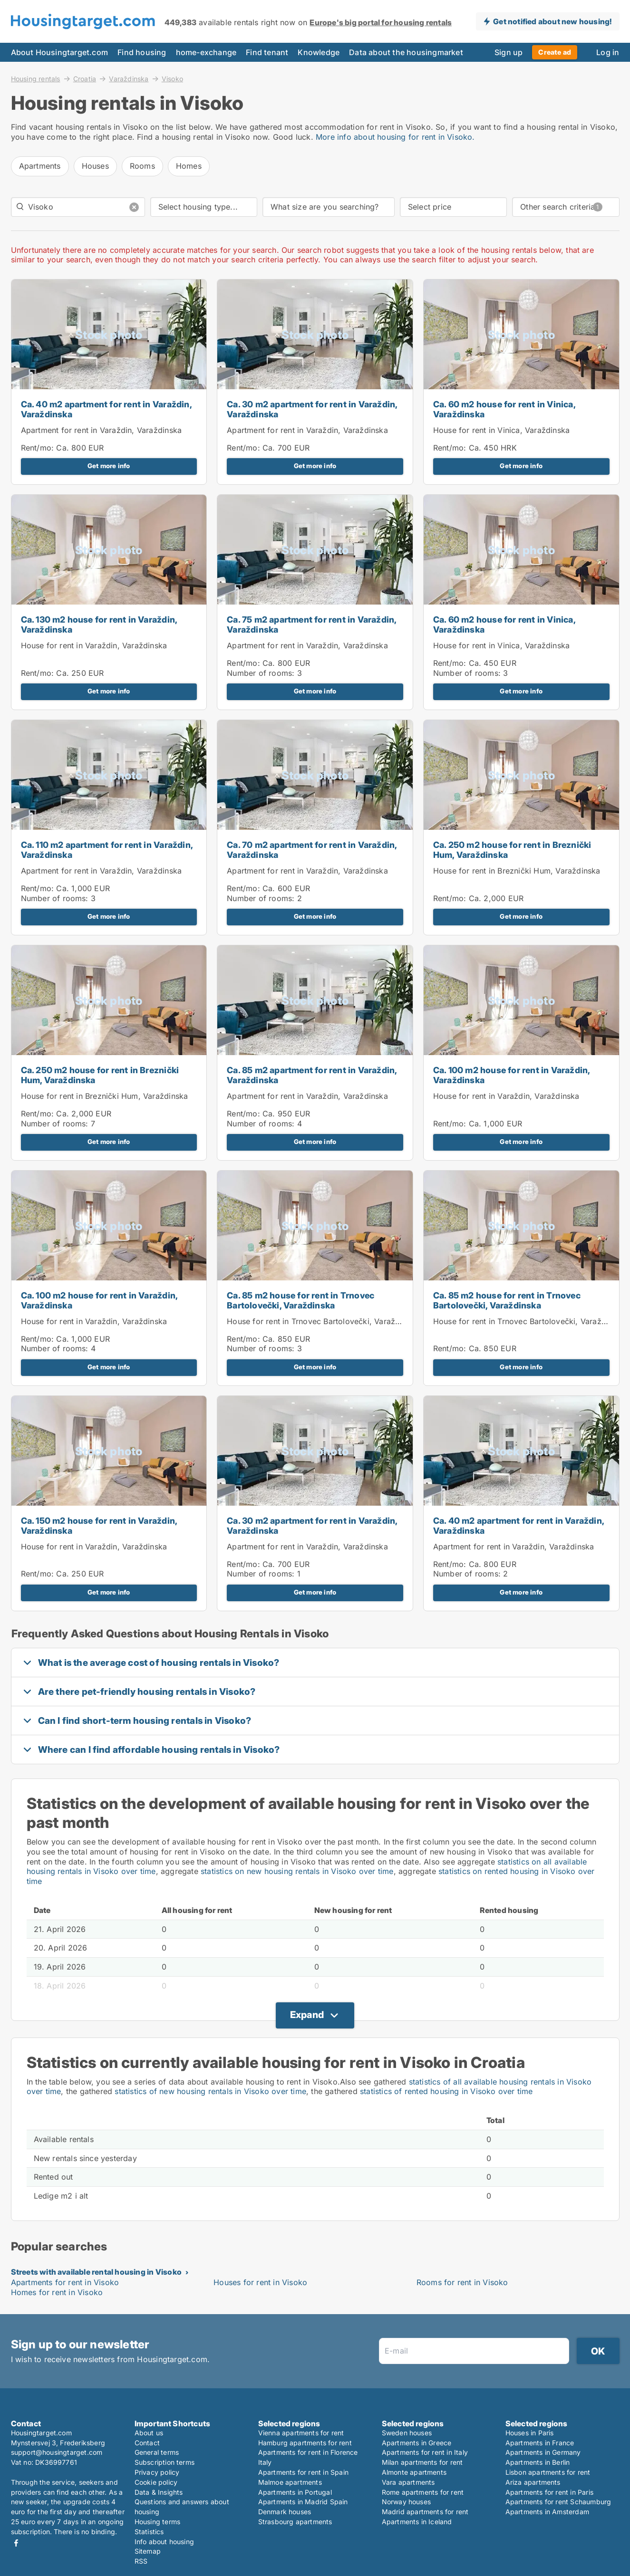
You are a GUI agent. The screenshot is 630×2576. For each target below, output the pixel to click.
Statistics (149, 2532)
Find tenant (267, 52)
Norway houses (406, 2502)
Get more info (108, 466)
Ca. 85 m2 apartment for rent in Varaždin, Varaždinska (312, 1075)
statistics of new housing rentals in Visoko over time (210, 2091)
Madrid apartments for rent (425, 2512)
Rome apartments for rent (423, 2492)
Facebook (16, 2543)
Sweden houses (407, 2433)
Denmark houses (284, 2512)
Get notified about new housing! (552, 21)
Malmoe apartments (290, 2482)
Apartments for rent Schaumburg (558, 2502)
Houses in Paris (529, 2433)
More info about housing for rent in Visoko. (395, 137)
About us (149, 2433)
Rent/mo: (39, 447)
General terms (157, 2452)
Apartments (40, 166)
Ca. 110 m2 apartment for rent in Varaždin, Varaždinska (107, 850)
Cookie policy (156, 2482)
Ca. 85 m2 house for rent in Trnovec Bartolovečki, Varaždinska (300, 1300)
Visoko (172, 79)
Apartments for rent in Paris (549, 2492)
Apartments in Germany (543, 2452)
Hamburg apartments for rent (305, 2443)
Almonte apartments (414, 2472)
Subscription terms (165, 2462)
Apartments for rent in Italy (425, 2452)
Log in (607, 52)
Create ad (554, 52)
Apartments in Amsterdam (547, 2512)
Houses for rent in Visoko (260, 2282)
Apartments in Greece (417, 2443)
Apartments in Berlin (537, 2462)
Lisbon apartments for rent (548, 2472)
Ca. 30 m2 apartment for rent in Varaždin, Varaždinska (312, 409)
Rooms (142, 166)
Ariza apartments (533, 2482)
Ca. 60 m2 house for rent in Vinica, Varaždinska (504, 409)
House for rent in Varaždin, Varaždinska (94, 645)
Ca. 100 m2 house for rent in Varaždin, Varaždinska (511, 1075)
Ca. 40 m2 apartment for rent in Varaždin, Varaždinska (106, 409)
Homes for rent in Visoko (57, 2292)
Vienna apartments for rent (301, 2433)
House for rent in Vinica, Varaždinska (501, 430)
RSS (141, 2561)
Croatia (84, 78)
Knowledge (318, 52)
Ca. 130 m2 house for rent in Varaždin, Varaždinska (99, 624)
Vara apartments (408, 2482)
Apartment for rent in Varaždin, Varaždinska (101, 430)
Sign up (508, 52)
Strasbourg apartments (295, 2522)
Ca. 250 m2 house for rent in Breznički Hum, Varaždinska (512, 850)
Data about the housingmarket (406, 52)
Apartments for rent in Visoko (65, 2282)
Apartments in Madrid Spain (303, 2502)
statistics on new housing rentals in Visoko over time (297, 1871)
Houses (95, 166)
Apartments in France (539, 2443)
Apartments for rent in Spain (303, 2472)
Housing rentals (35, 78)
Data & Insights (159, 2492)
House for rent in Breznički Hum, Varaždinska (517, 870)
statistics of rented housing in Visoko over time (446, 2091)
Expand (307, 2014)
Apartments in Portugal (295, 2492)
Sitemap (148, 2551)
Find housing (141, 52)
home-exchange (206, 52)
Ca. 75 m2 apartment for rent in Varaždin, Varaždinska (311, 624)
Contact (147, 2443)
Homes (189, 166)
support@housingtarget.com (57, 2452)
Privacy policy (157, 2472)
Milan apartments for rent (422, 2462)
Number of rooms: (260, 673)
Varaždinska (128, 78)
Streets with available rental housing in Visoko (96, 2272)
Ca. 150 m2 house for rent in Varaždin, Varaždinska (99, 1526)
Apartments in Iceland (417, 2522)
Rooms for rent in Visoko (462, 2282)
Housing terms (158, 2522)
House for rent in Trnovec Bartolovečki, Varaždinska (323, 1321)
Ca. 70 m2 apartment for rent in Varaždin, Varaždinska (312, 850)
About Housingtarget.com (59, 52)
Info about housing (164, 2542)
